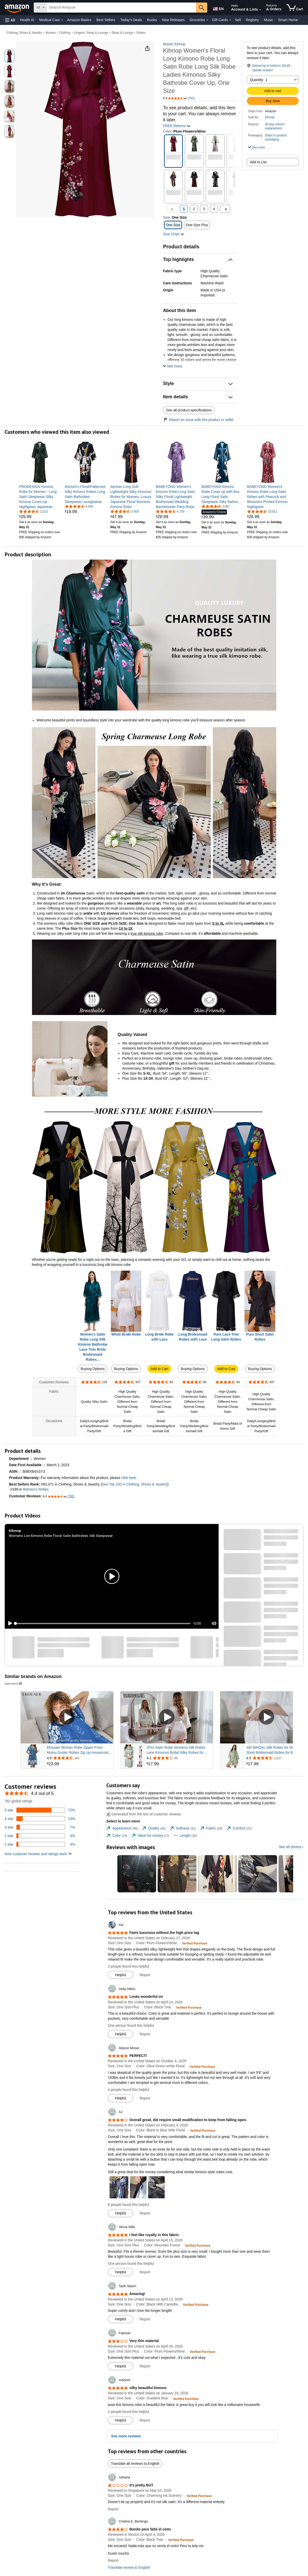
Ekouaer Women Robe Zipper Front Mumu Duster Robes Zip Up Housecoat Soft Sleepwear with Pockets (77, 1750)
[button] (10, 20)
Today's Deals (131, 20)
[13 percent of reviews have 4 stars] (40, 1818)
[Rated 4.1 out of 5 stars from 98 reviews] (179, 1758)
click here (128, 1478)
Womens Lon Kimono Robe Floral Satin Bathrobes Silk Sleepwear (61, 1535)
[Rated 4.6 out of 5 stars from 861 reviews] (79, 1758)
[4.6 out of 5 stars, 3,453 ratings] (124, 511)
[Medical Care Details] (62, 20)
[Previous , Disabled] (172, 209)
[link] (40, 496)
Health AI (27, 20)
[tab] (122, 1828)
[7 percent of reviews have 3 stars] (40, 1827)
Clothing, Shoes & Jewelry (24, 32)
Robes (140, 32)
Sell (238, 20)
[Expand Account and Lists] (260, 9)
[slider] (102, 1623)
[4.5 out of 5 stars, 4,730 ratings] (170, 511)
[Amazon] (17, 7)
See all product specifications (189, 410)
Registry (252, 20)
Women (50, 32)
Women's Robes (36, 1489)
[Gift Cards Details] (230, 20)
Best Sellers (105, 20)
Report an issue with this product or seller (198, 420)
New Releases (173, 20)
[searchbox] (121, 7)
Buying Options (93, 1369)
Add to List (258, 162)
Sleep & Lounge (122, 32)
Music (268, 20)
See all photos (290, 1847)
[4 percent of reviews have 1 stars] (40, 1844)
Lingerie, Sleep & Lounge (91, 32)
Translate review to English (129, 2567)
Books (152, 20)
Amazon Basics (79, 20)
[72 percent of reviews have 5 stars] (40, 1810)
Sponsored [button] (14, 1683)
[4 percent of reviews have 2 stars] (40, 1835)
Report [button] (145, 1975)
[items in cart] (294, 7)
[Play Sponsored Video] (67, 1717)
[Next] (225, 209)
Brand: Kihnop (174, 44)
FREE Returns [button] (177, 126)
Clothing (65, 32)
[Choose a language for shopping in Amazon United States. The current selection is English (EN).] (218, 8)
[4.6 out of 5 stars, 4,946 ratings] (79, 506)
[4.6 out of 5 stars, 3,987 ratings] (215, 506)
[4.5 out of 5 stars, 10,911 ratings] (262, 511)
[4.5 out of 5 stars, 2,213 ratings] (33, 511)
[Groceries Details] (207, 20)
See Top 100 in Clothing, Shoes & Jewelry (134, 1484)
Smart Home (288, 20)
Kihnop (269, 117)
